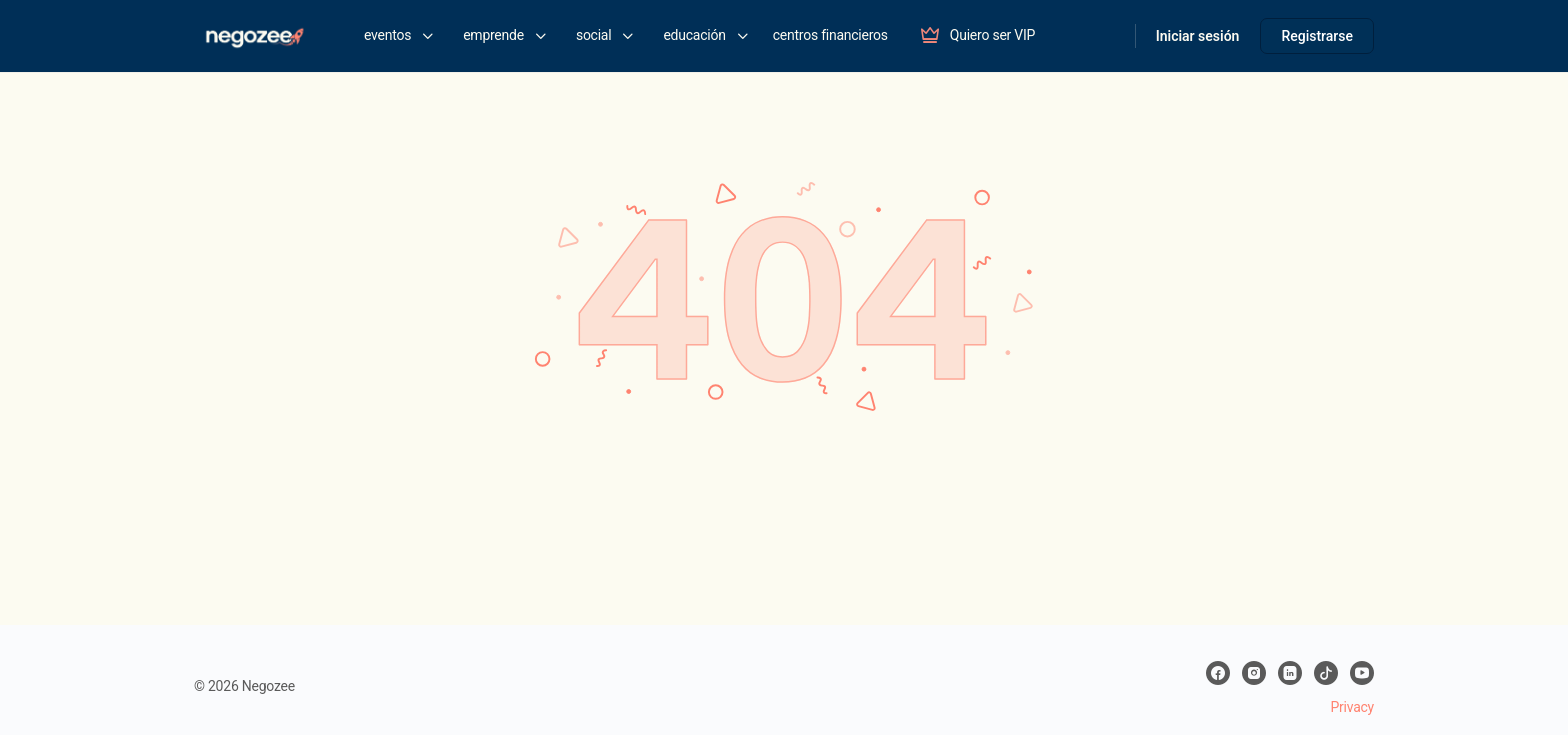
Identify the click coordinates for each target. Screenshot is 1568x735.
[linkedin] (1290, 673)
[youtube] (1362, 673)
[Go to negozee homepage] (254, 34)
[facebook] (1218, 673)
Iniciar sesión (1198, 36)
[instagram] (1254, 673)
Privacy (1352, 707)
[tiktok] (1326, 673)
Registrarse (1317, 36)
